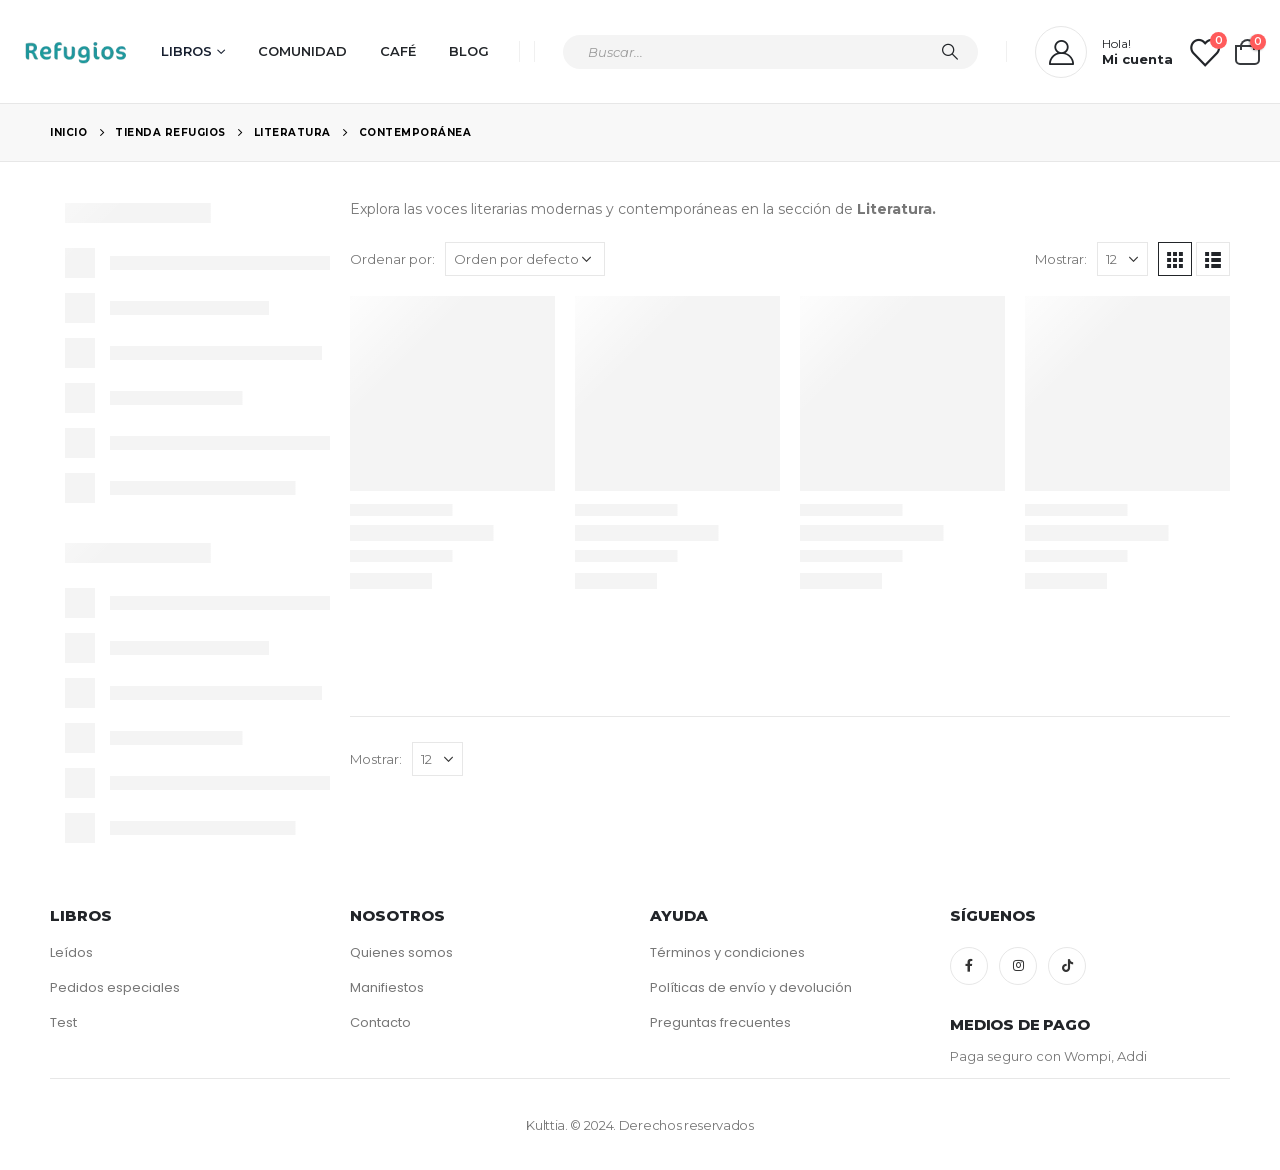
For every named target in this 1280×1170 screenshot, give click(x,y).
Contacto (380, 1022)
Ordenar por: (392, 259)
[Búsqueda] (950, 52)
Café (398, 51)
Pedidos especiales (115, 987)
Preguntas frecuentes (720, 1022)
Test (63, 1022)
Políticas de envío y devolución (751, 987)
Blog (469, 51)
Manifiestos (387, 987)
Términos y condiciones (727, 952)
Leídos (71, 952)
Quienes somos (401, 952)
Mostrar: (1061, 259)
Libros (186, 51)
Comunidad (302, 51)
